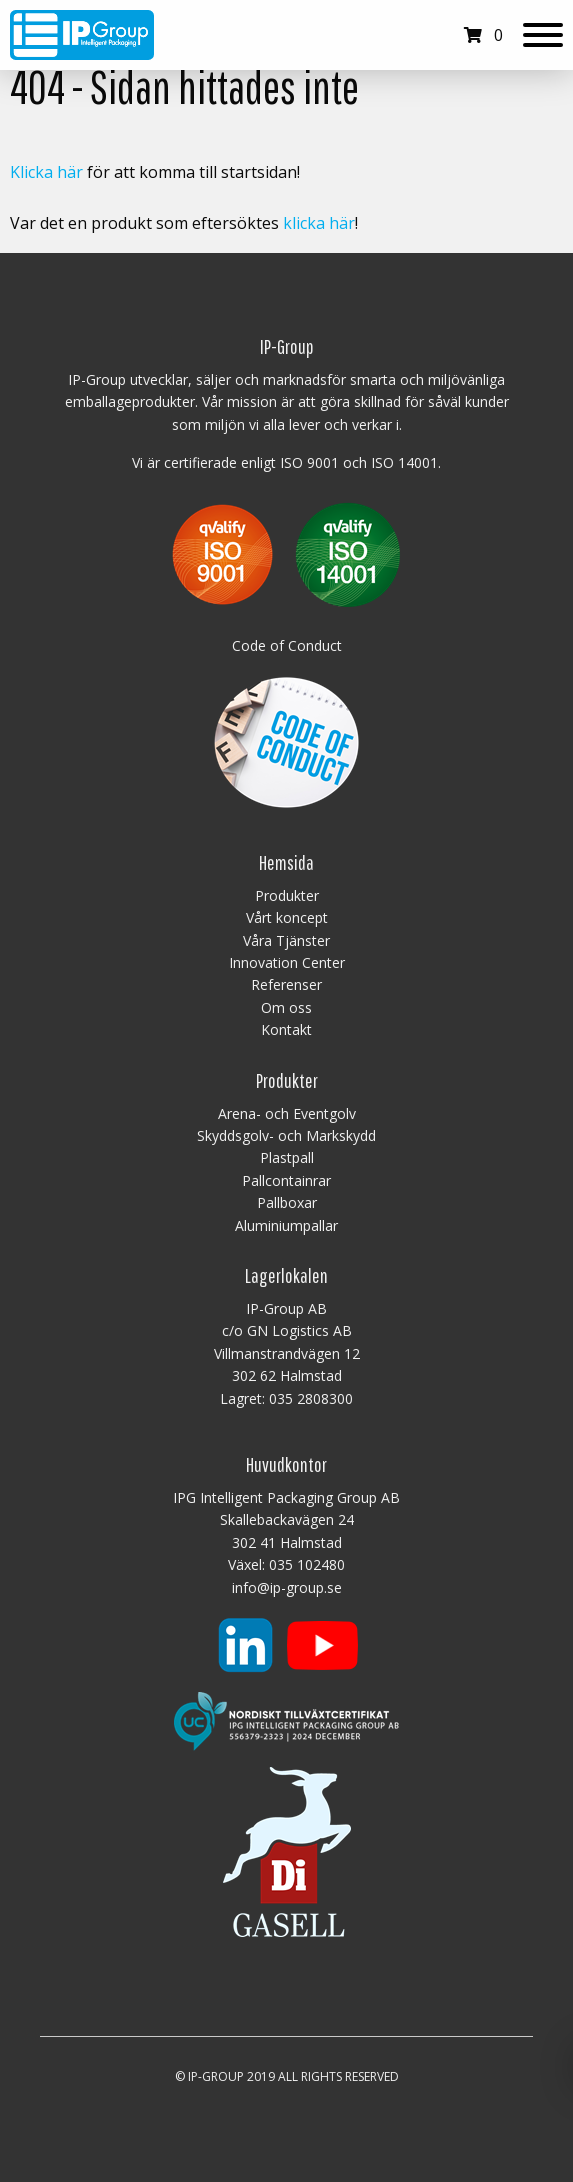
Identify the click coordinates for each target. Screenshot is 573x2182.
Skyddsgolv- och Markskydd (286, 1135)
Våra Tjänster (286, 940)
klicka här (319, 223)
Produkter (287, 895)
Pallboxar (287, 1202)
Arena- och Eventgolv (287, 1113)
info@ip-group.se (287, 1587)
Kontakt (286, 1029)
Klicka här (46, 172)
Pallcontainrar (286, 1180)
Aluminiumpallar (286, 1225)
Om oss (286, 1007)
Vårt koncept (287, 917)
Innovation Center (287, 962)
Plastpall (287, 1157)
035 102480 (307, 1564)
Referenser (286, 984)
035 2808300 (311, 1398)
